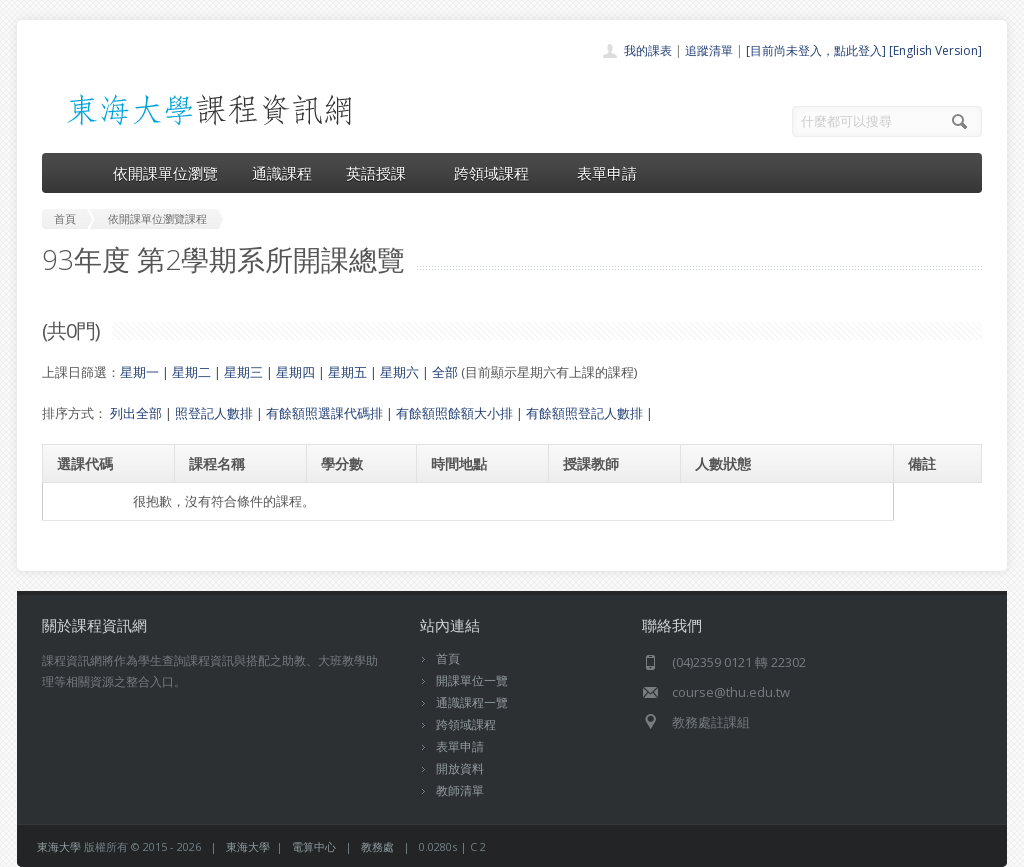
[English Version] (935, 50)
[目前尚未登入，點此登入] (816, 50)
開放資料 (460, 768)
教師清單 (460, 790)
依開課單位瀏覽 (165, 173)
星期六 (399, 372)
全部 (445, 372)
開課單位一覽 (472, 680)
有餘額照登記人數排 (584, 413)
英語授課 (383, 173)
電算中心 (314, 846)
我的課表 (648, 50)
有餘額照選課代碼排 (324, 413)
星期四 (295, 372)
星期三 (243, 372)
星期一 (139, 372)
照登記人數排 (214, 413)
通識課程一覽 (472, 702)
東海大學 (59, 846)
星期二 (191, 372)
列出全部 (136, 413)
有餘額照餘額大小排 (454, 413)
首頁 (448, 658)
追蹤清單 (709, 50)
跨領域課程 (498, 173)
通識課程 (282, 173)
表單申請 (607, 173)
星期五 (347, 372)
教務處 (377, 846)
